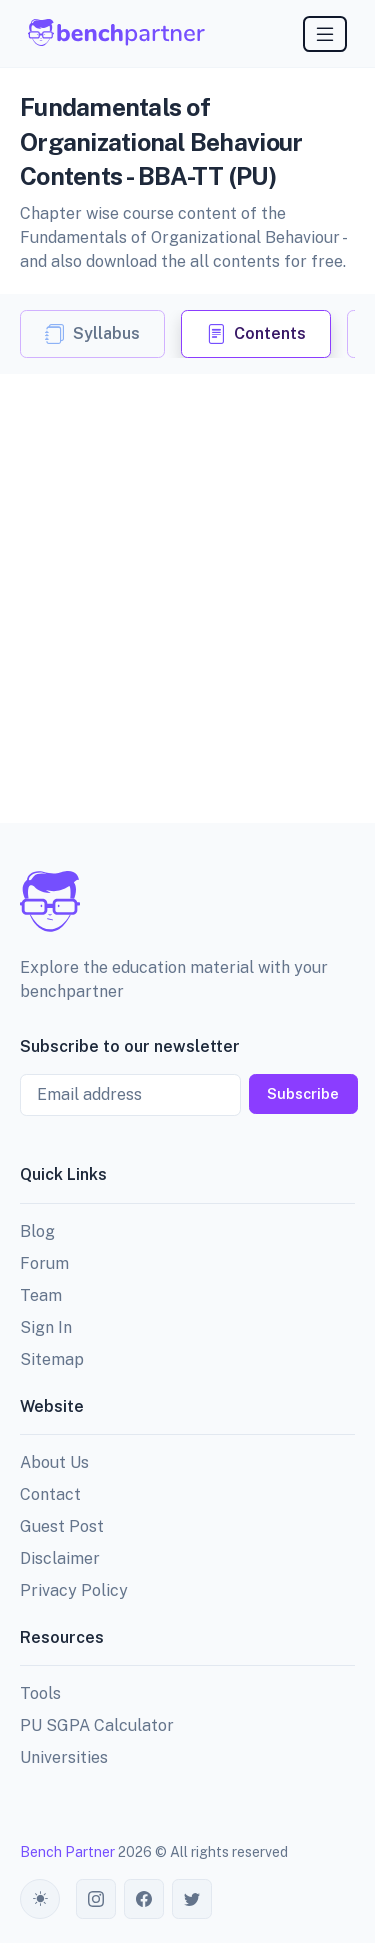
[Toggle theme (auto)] (40, 1899)
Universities (64, 1757)
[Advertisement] (187, 571)
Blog (37, 1231)
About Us (54, 1462)
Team (41, 1295)
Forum (44, 1263)
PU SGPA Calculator (97, 1725)
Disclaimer (60, 1558)
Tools (40, 1693)
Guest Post (62, 1526)
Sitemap (52, 1359)
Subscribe (303, 1093)
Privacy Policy (74, 1590)
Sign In (46, 1327)
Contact (50, 1494)
